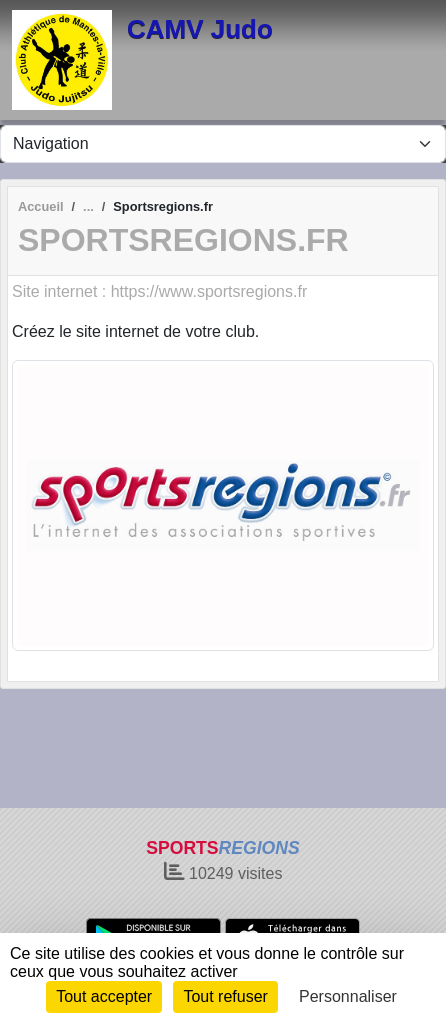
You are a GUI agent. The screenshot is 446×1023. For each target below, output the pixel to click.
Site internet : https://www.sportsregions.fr (159, 291)
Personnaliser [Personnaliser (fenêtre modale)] (348, 996)
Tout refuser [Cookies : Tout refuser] (225, 996)
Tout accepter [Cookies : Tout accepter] (104, 996)
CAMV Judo (200, 29)
